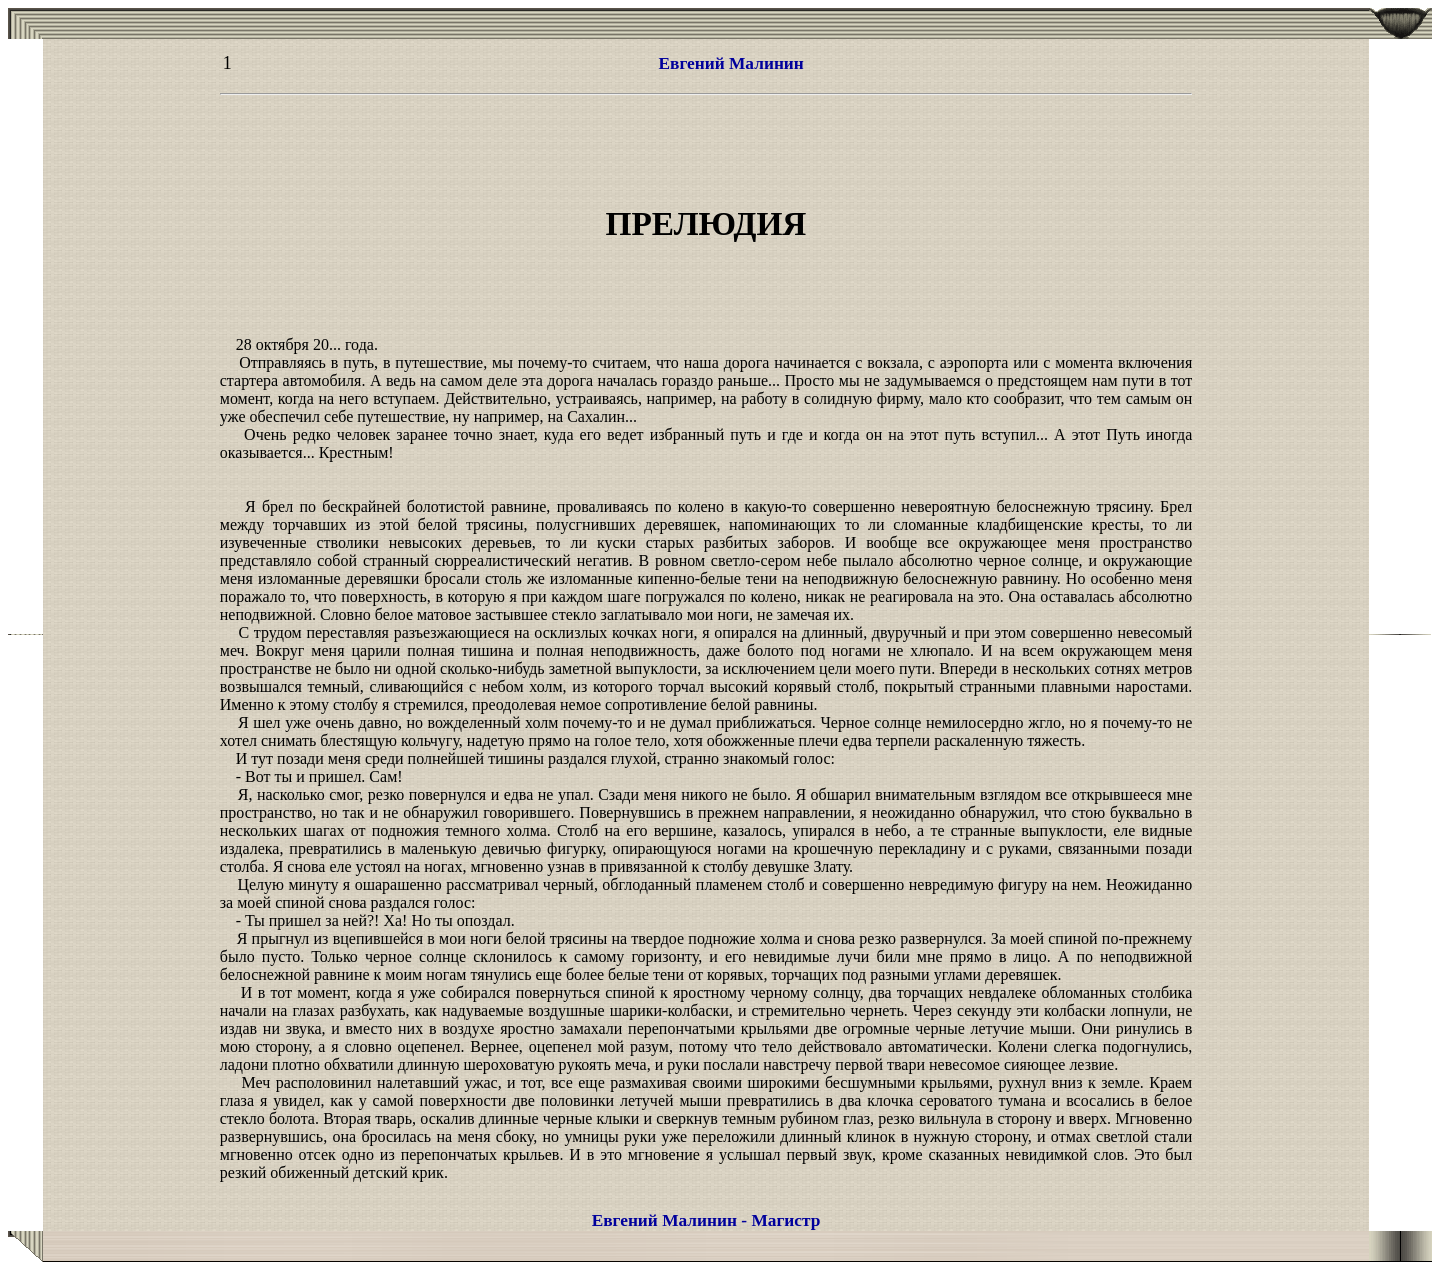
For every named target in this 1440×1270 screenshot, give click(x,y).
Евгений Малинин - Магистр (706, 1220)
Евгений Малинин (730, 63)
